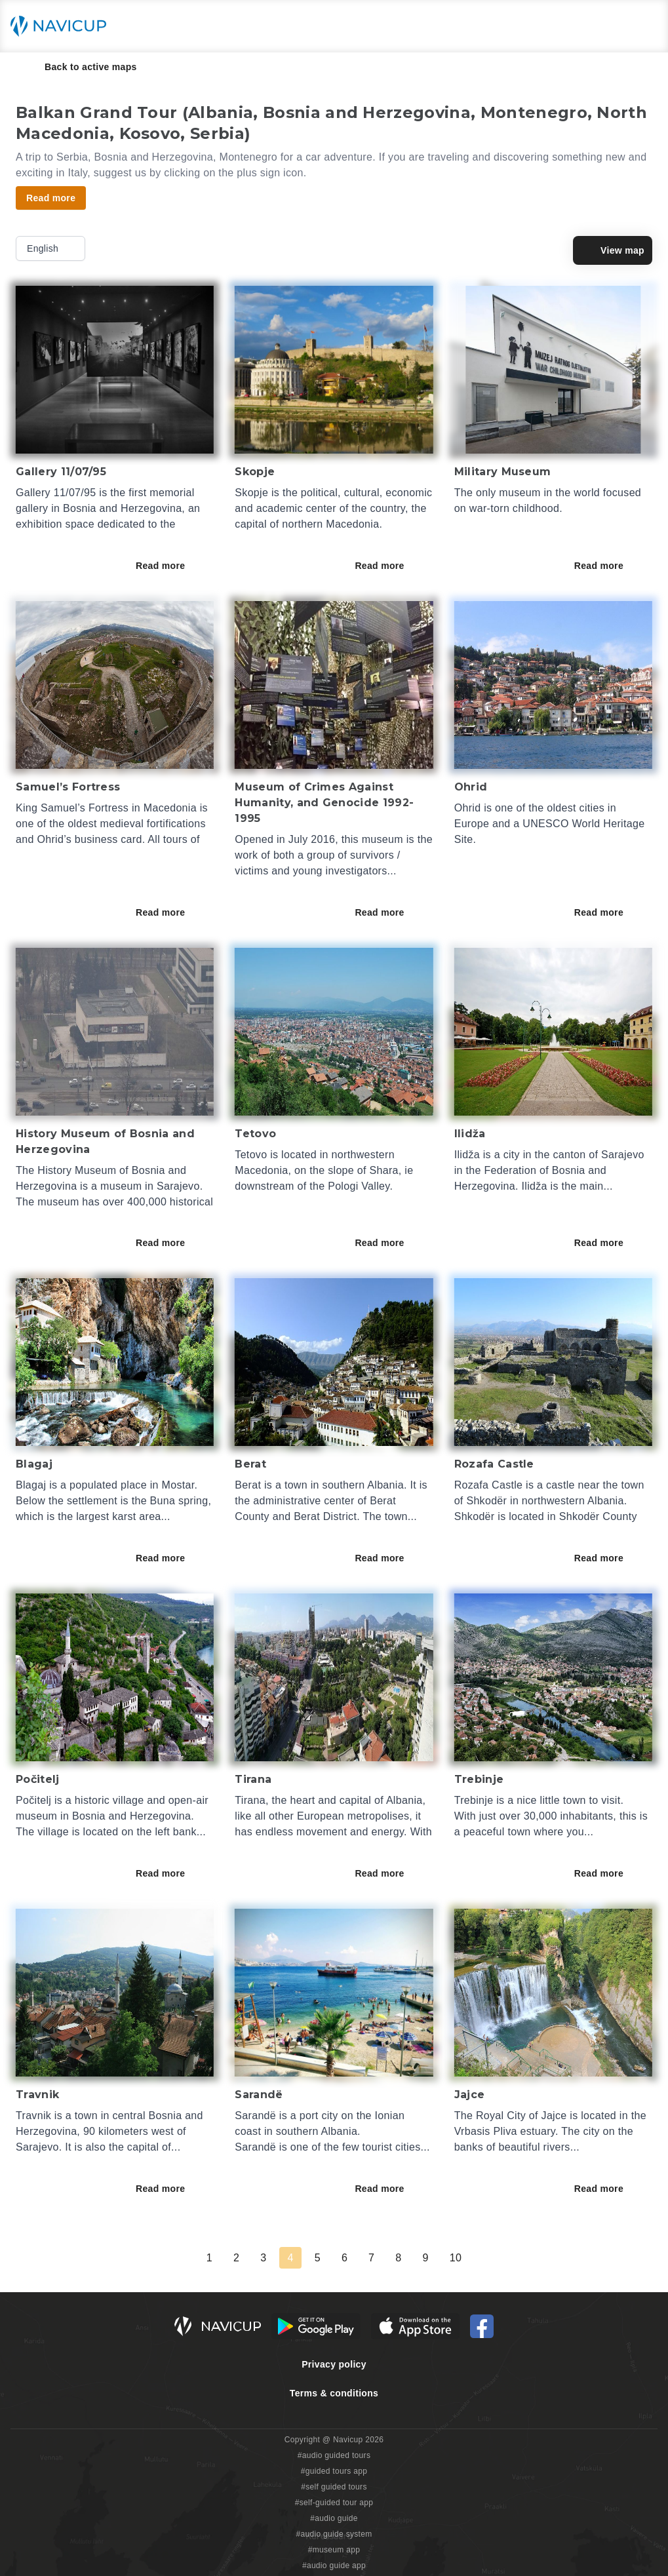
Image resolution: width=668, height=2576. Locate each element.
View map (612, 250)
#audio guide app (334, 2565)
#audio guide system (334, 2534)
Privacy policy (334, 2364)
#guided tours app (334, 2471)
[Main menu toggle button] (644, 26)
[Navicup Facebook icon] (482, 2326)
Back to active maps (81, 66)
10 (456, 2257)
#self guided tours (334, 2486)
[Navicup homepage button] (62, 26)
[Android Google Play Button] (316, 2326)
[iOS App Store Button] (415, 2326)
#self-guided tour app (334, 2502)
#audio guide (334, 2518)
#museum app (334, 2549)
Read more (169, 565)
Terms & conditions (334, 2393)
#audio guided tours (334, 2455)
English (52, 248)
